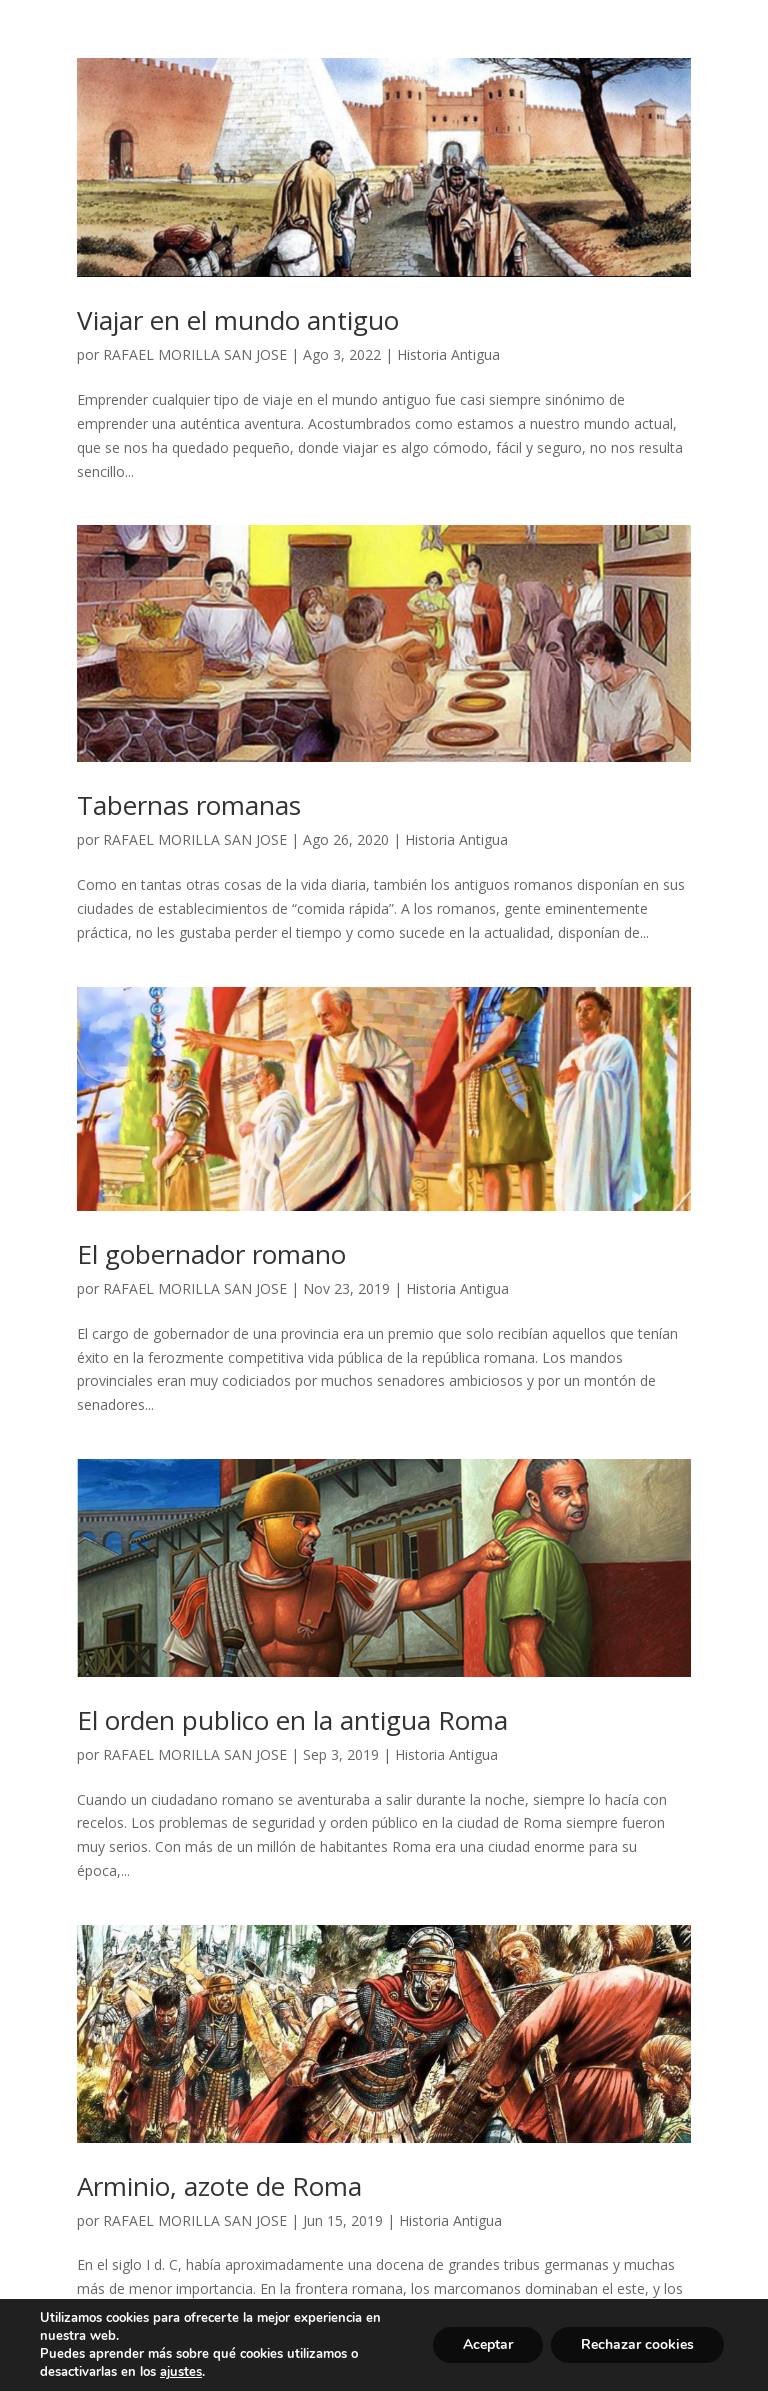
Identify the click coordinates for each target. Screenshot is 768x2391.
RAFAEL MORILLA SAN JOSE (195, 354)
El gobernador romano (211, 1254)
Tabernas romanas (189, 805)
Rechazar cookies (637, 2344)
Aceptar (488, 2344)
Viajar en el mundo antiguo (238, 320)
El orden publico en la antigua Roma (292, 1720)
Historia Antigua (448, 354)
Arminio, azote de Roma (219, 2186)
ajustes (181, 2372)
